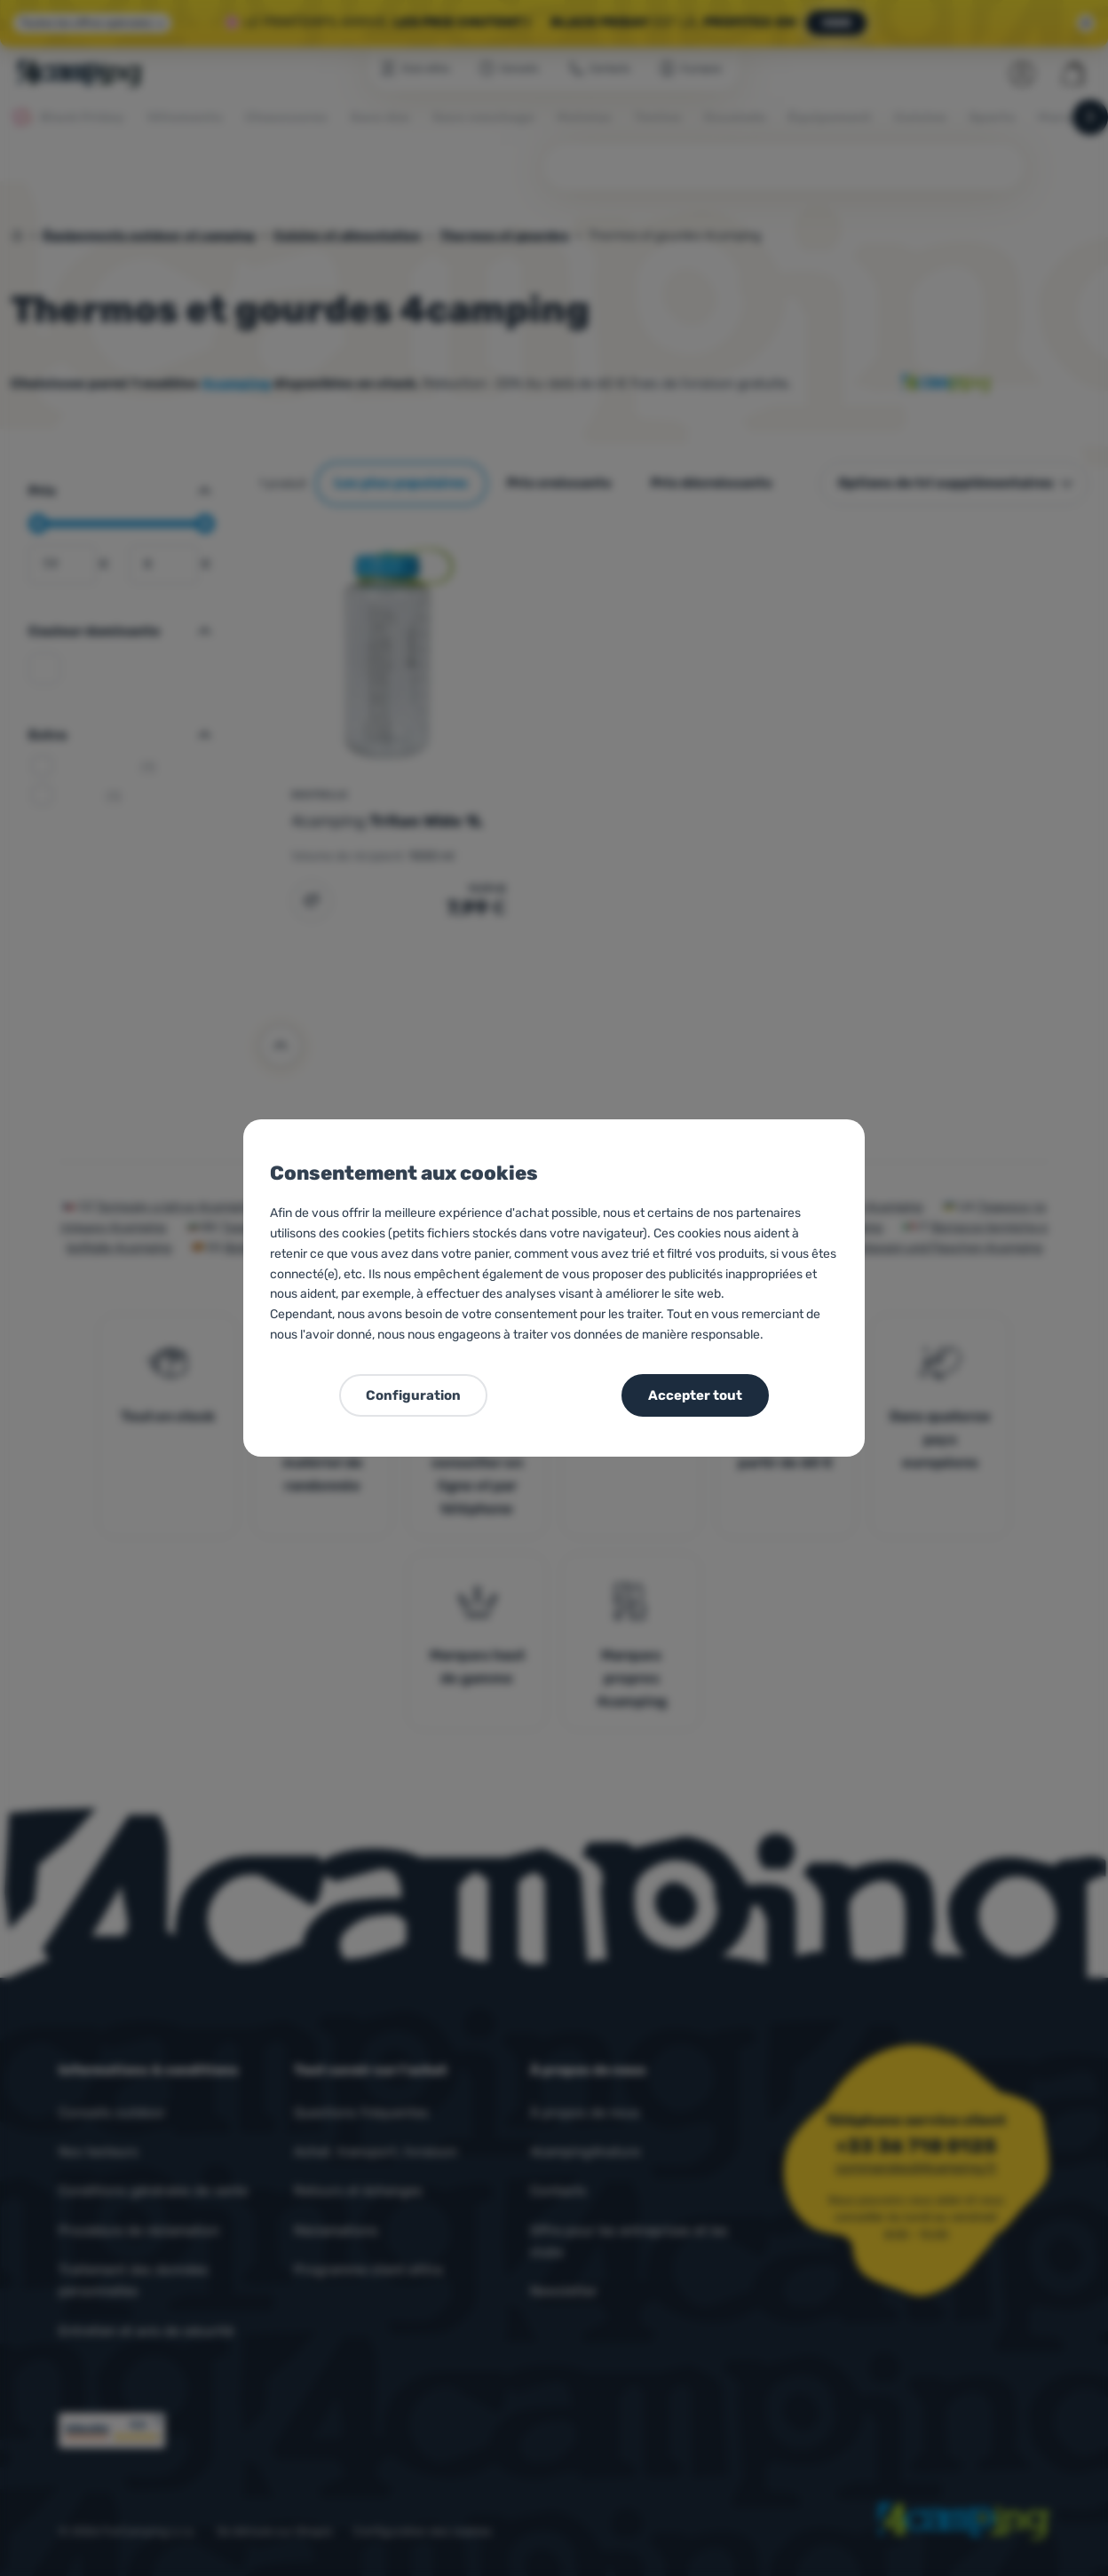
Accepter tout (695, 1395)
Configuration (413, 1395)
